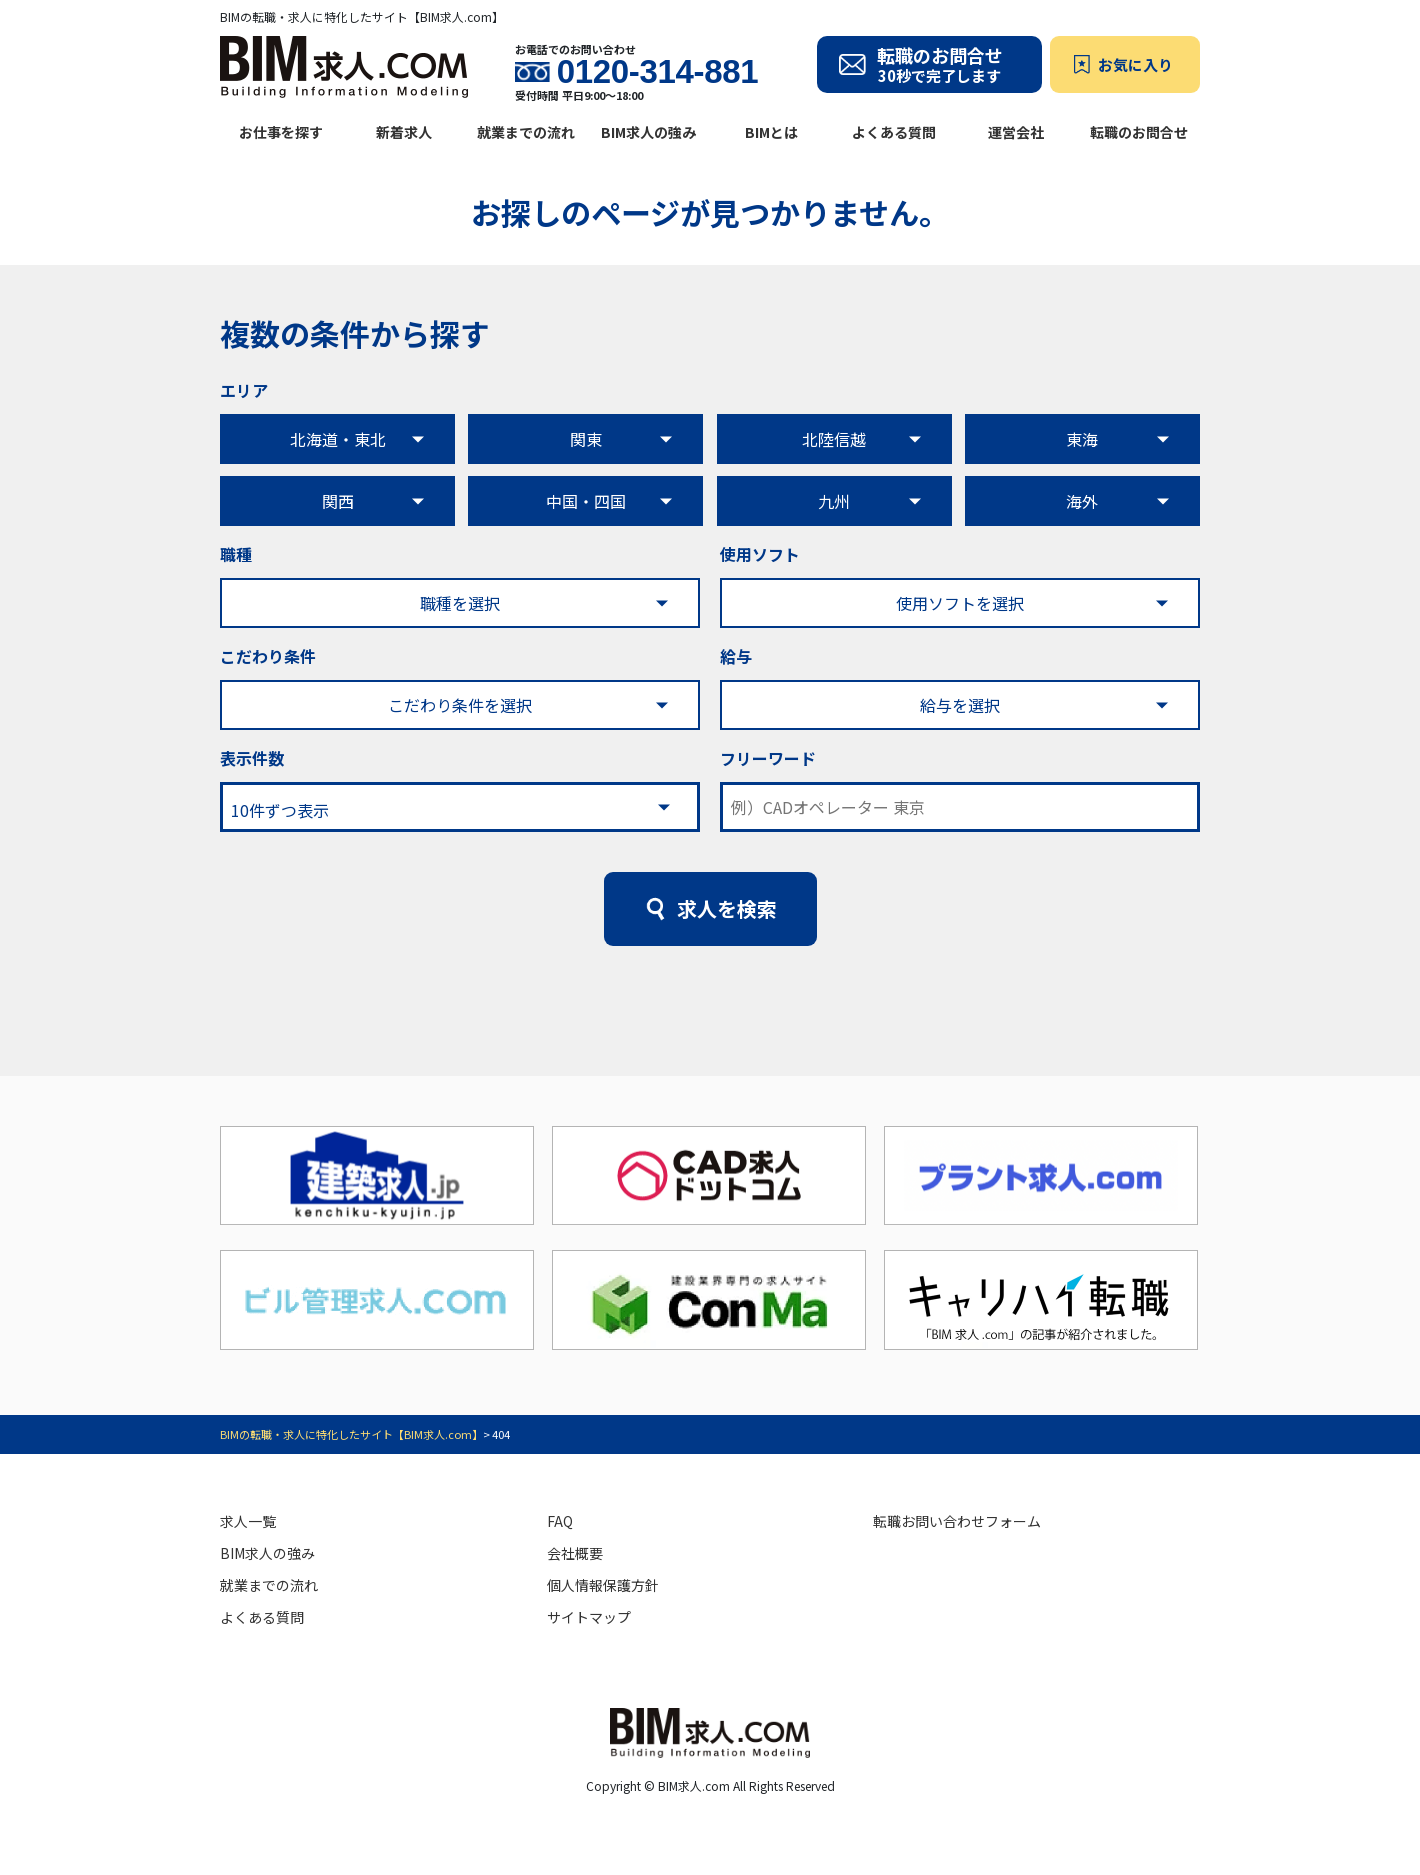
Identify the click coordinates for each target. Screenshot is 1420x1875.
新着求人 (404, 132)
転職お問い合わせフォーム (957, 1521)
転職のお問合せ (1139, 132)
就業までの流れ (526, 132)
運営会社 (1016, 132)
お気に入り (1135, 64)
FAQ (560, 1521)
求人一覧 (248, 1521)
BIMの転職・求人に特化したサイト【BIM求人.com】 (351, 1434)
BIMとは (771, 132)
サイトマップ (589, 1617)
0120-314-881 (658, 72)
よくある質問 (894, 132)
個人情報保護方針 (603, 1585)
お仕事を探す (281, 132)
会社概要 (575, 1553)
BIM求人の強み (648, 132)
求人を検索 (727, 908)
